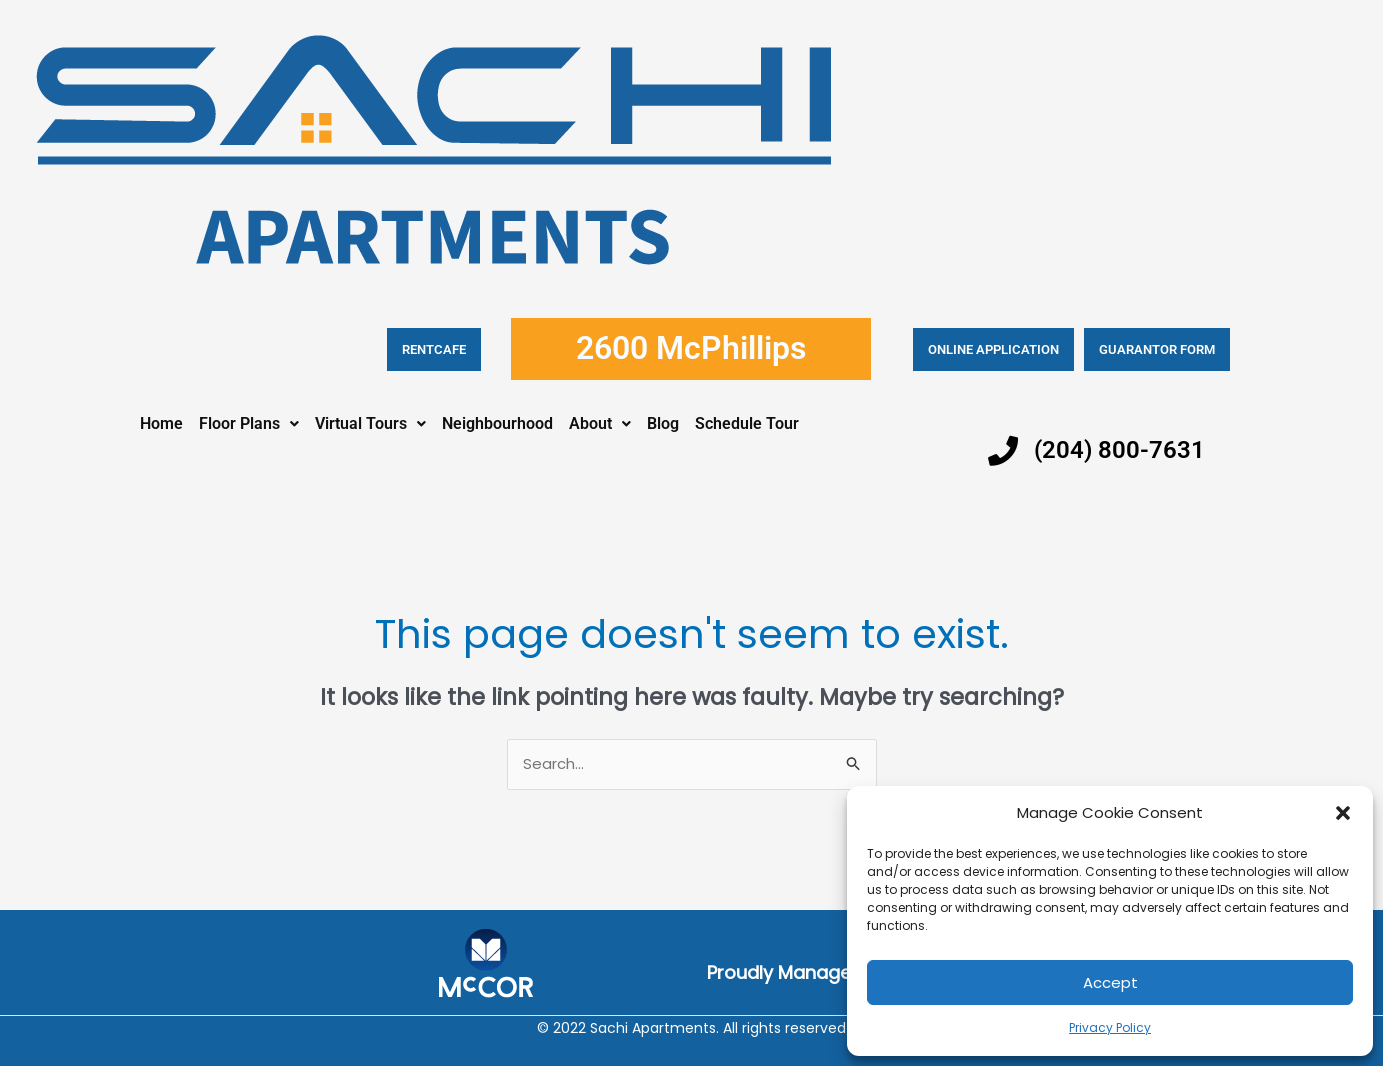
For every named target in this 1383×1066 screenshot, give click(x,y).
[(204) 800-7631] (1003, 451)
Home (161, 423)
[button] (1343, 813)
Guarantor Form (1157, 349)
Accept (1110, 982)
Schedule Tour (747, 423)
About (600, 423)
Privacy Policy (1110, 1027)
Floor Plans (249, 423)
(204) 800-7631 (1119, 450)
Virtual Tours (370, 423)
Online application (993, 349)
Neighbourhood (497, 423)
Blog (663, 423)
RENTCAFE (434, 349)
